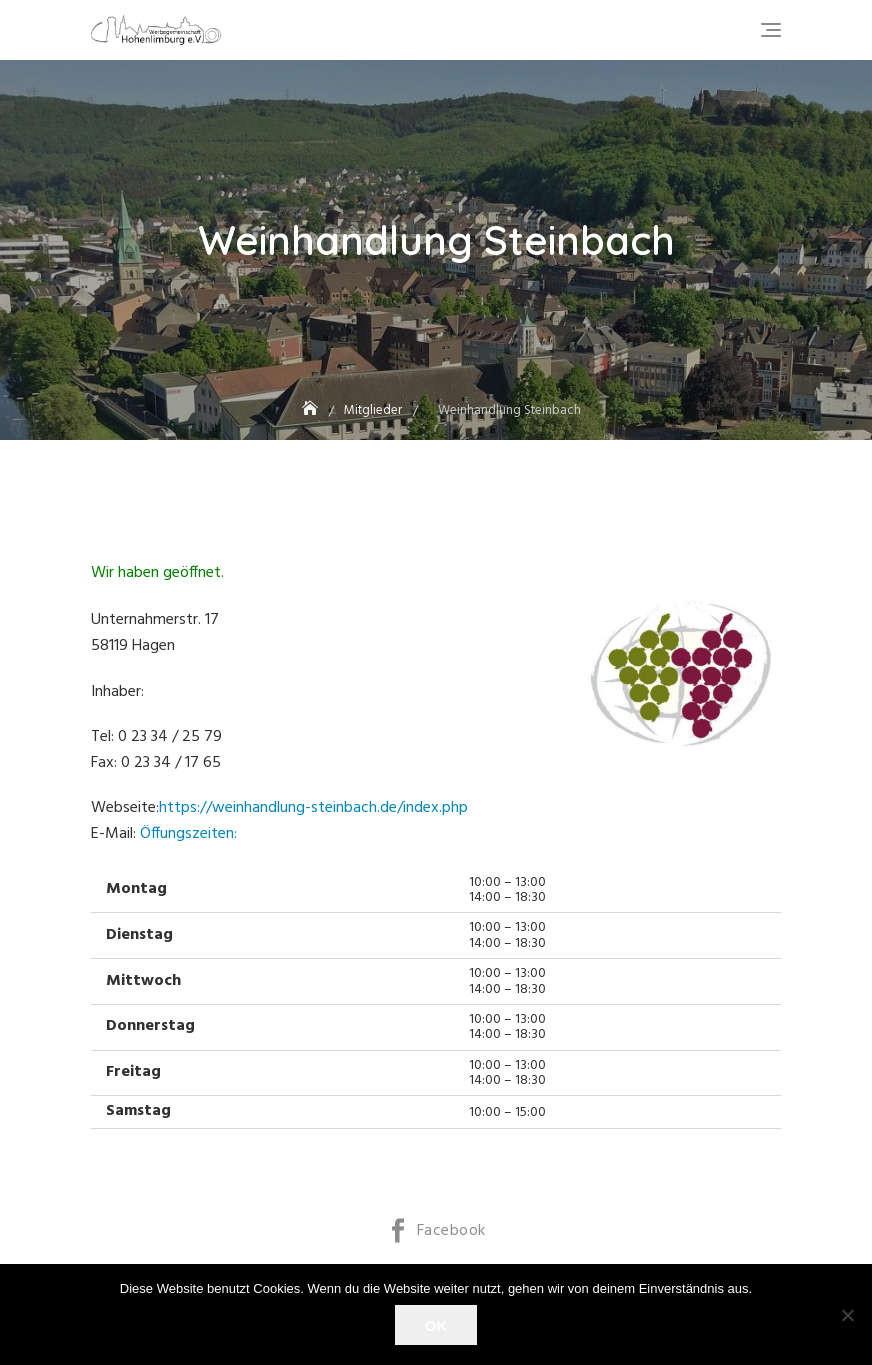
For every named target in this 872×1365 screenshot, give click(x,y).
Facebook (451, 1231)
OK (436, 1325)
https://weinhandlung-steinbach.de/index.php (313, 808)
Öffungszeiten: (188, 834)
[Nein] (847, 1315)
